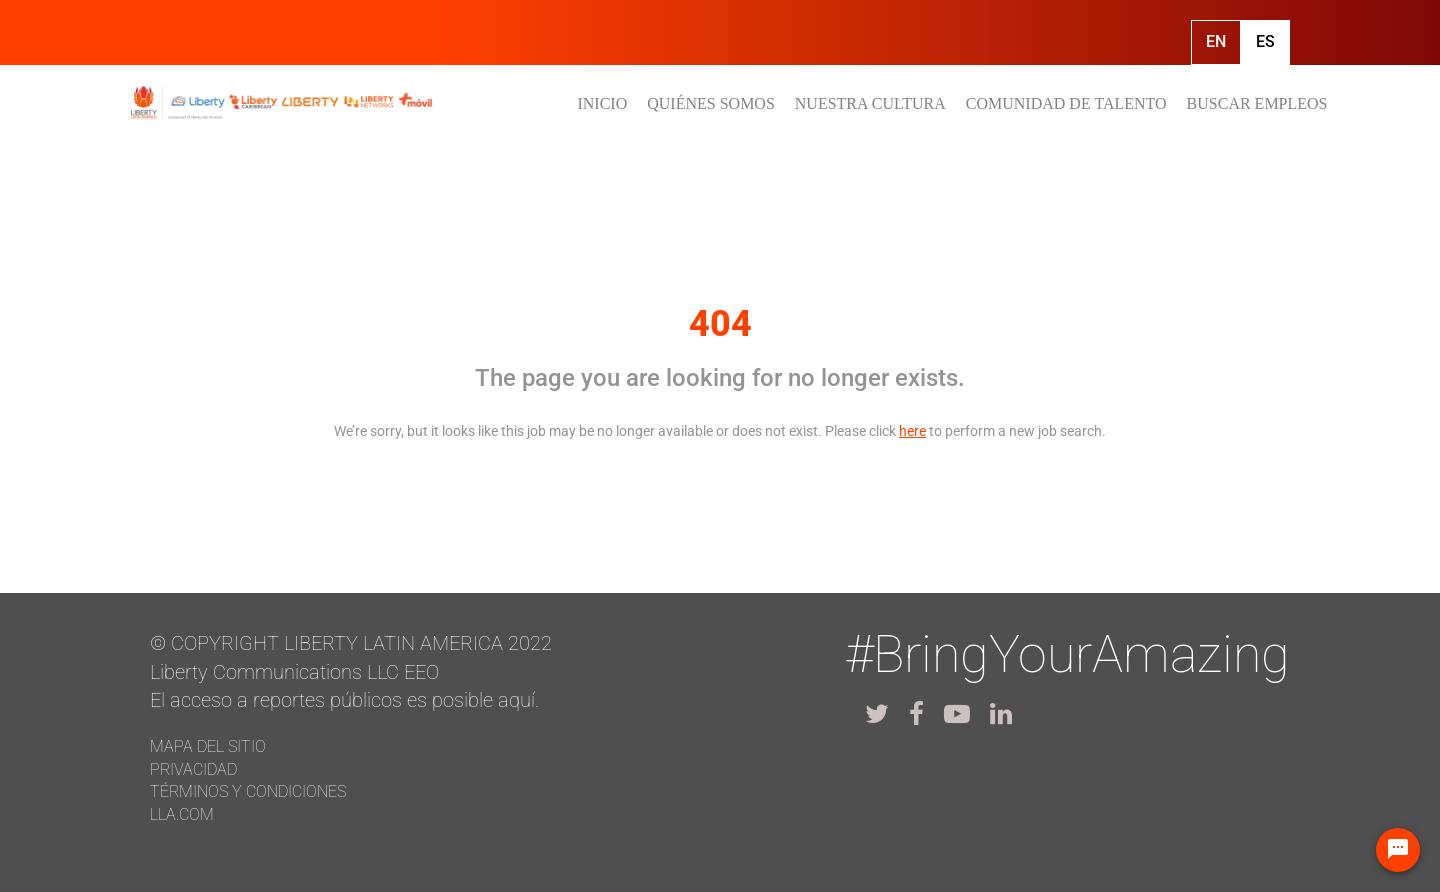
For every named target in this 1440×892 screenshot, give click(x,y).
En (1216, 41)
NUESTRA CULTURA (870, 103)
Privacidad (193, 769)
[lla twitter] (877, 714)
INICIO (602, 103)
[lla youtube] (957, 714)
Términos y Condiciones (248, 791)
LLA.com (182, 814)
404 (720, 324)
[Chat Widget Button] (1398, 850)
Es (1265, 41)
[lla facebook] (916, 714)
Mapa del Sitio (208, 746)
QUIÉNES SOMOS (711, 103)
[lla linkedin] (1001, 714)
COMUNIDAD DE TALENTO (1066, 103)
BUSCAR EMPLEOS (1257, 103)
